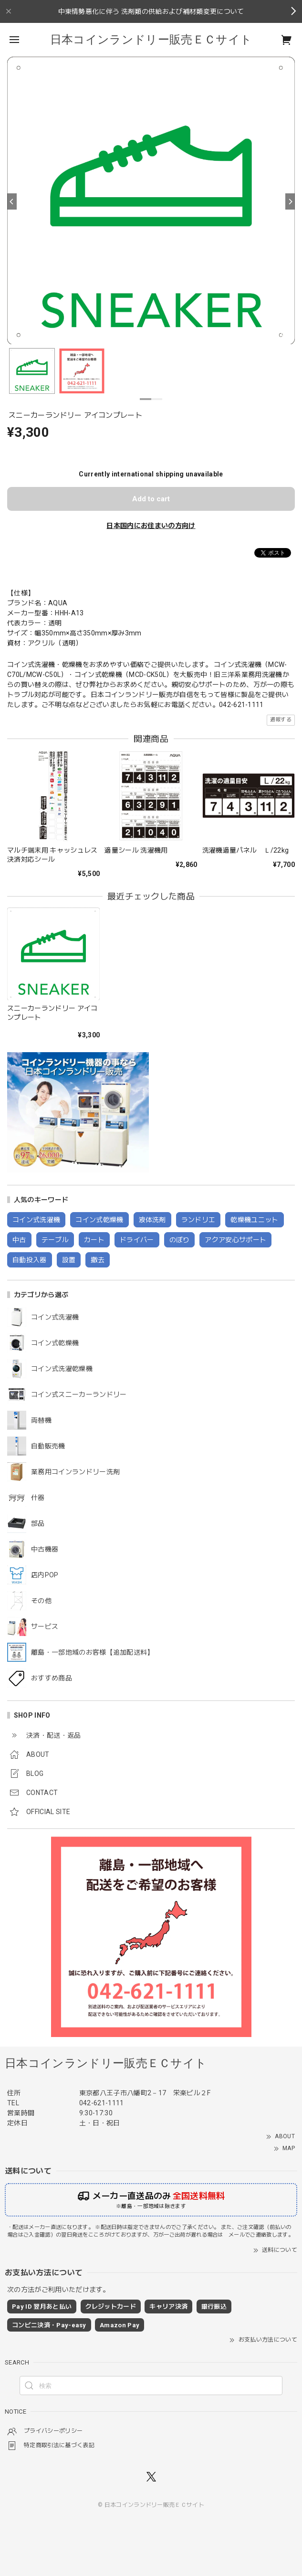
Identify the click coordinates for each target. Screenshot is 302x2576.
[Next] (290, 201)
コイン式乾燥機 (55, 1343)
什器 (38, 1497)
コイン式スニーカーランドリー (78, 1394)
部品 (38, 1523)
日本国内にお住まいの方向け (150, 525)
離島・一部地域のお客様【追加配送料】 (92, 1652)
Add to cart (151, 499)
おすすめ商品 (51, 1678)
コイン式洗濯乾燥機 (62, 1368)
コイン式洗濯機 (55, 1317)
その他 (41, 1601)
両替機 (41, 1420)
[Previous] (12, 201)
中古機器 (44, 1549)
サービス (44, 1626)
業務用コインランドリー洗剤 (75, 1472)
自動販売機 (48, 1446)
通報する (281, 720)
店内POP (45, 1575)
